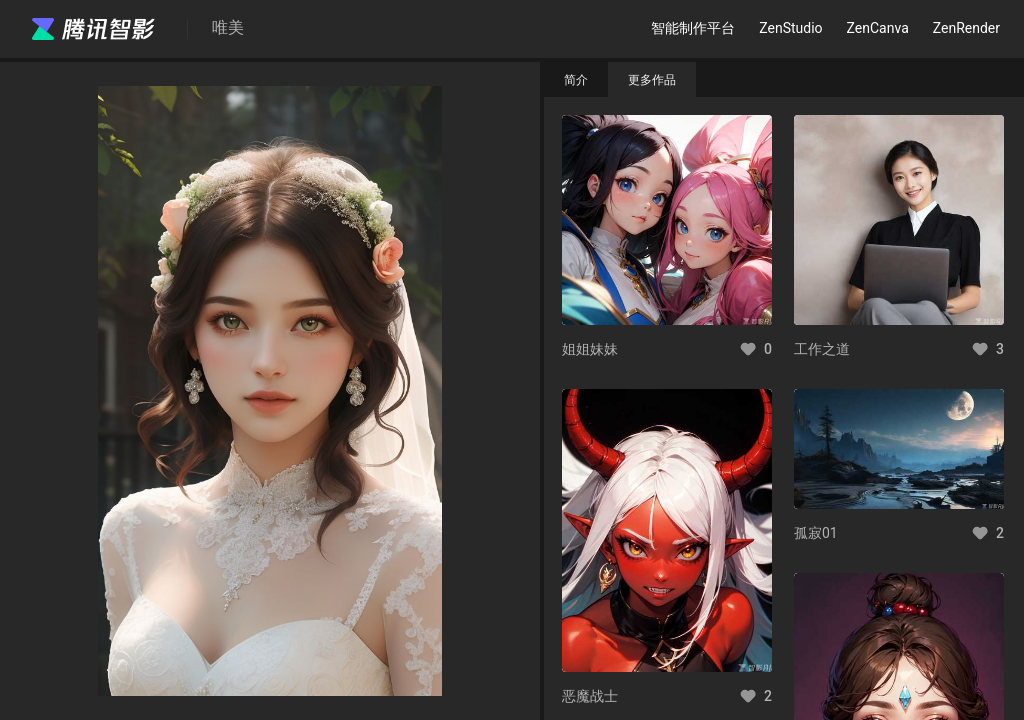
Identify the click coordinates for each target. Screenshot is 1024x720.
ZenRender (966, 28)
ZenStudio (790, 28)
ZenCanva (878, 28)
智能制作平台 (693, 28)
